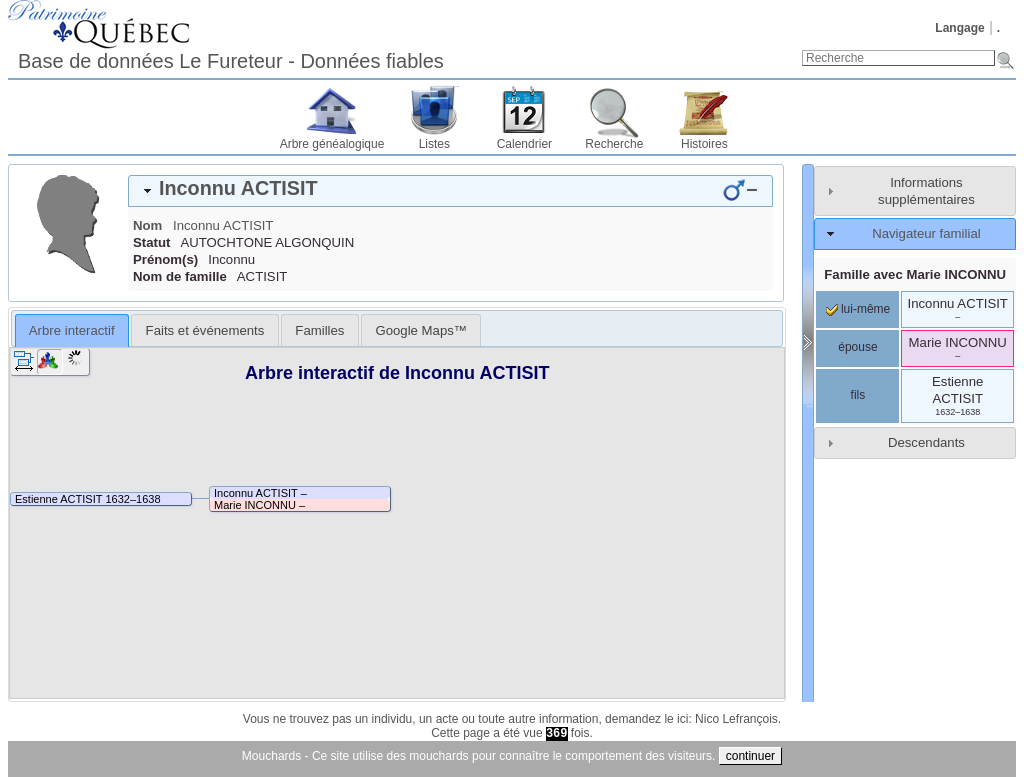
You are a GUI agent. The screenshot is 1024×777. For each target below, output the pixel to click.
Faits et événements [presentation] (205, 330)
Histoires (704, 144)
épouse (857, 347)
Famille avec (915, 274)
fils (858, 395)
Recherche (614, 144)
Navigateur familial (926, 233)
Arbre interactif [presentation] (72, 330)
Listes (434, 144)
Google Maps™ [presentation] (421, 330)
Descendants (926, 442)
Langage (959, 28)
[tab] (450, 191)
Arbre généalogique (332, 144)
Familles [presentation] (319, 330)
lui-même (858, 309)
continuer (750, 756)
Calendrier (524, 144)
